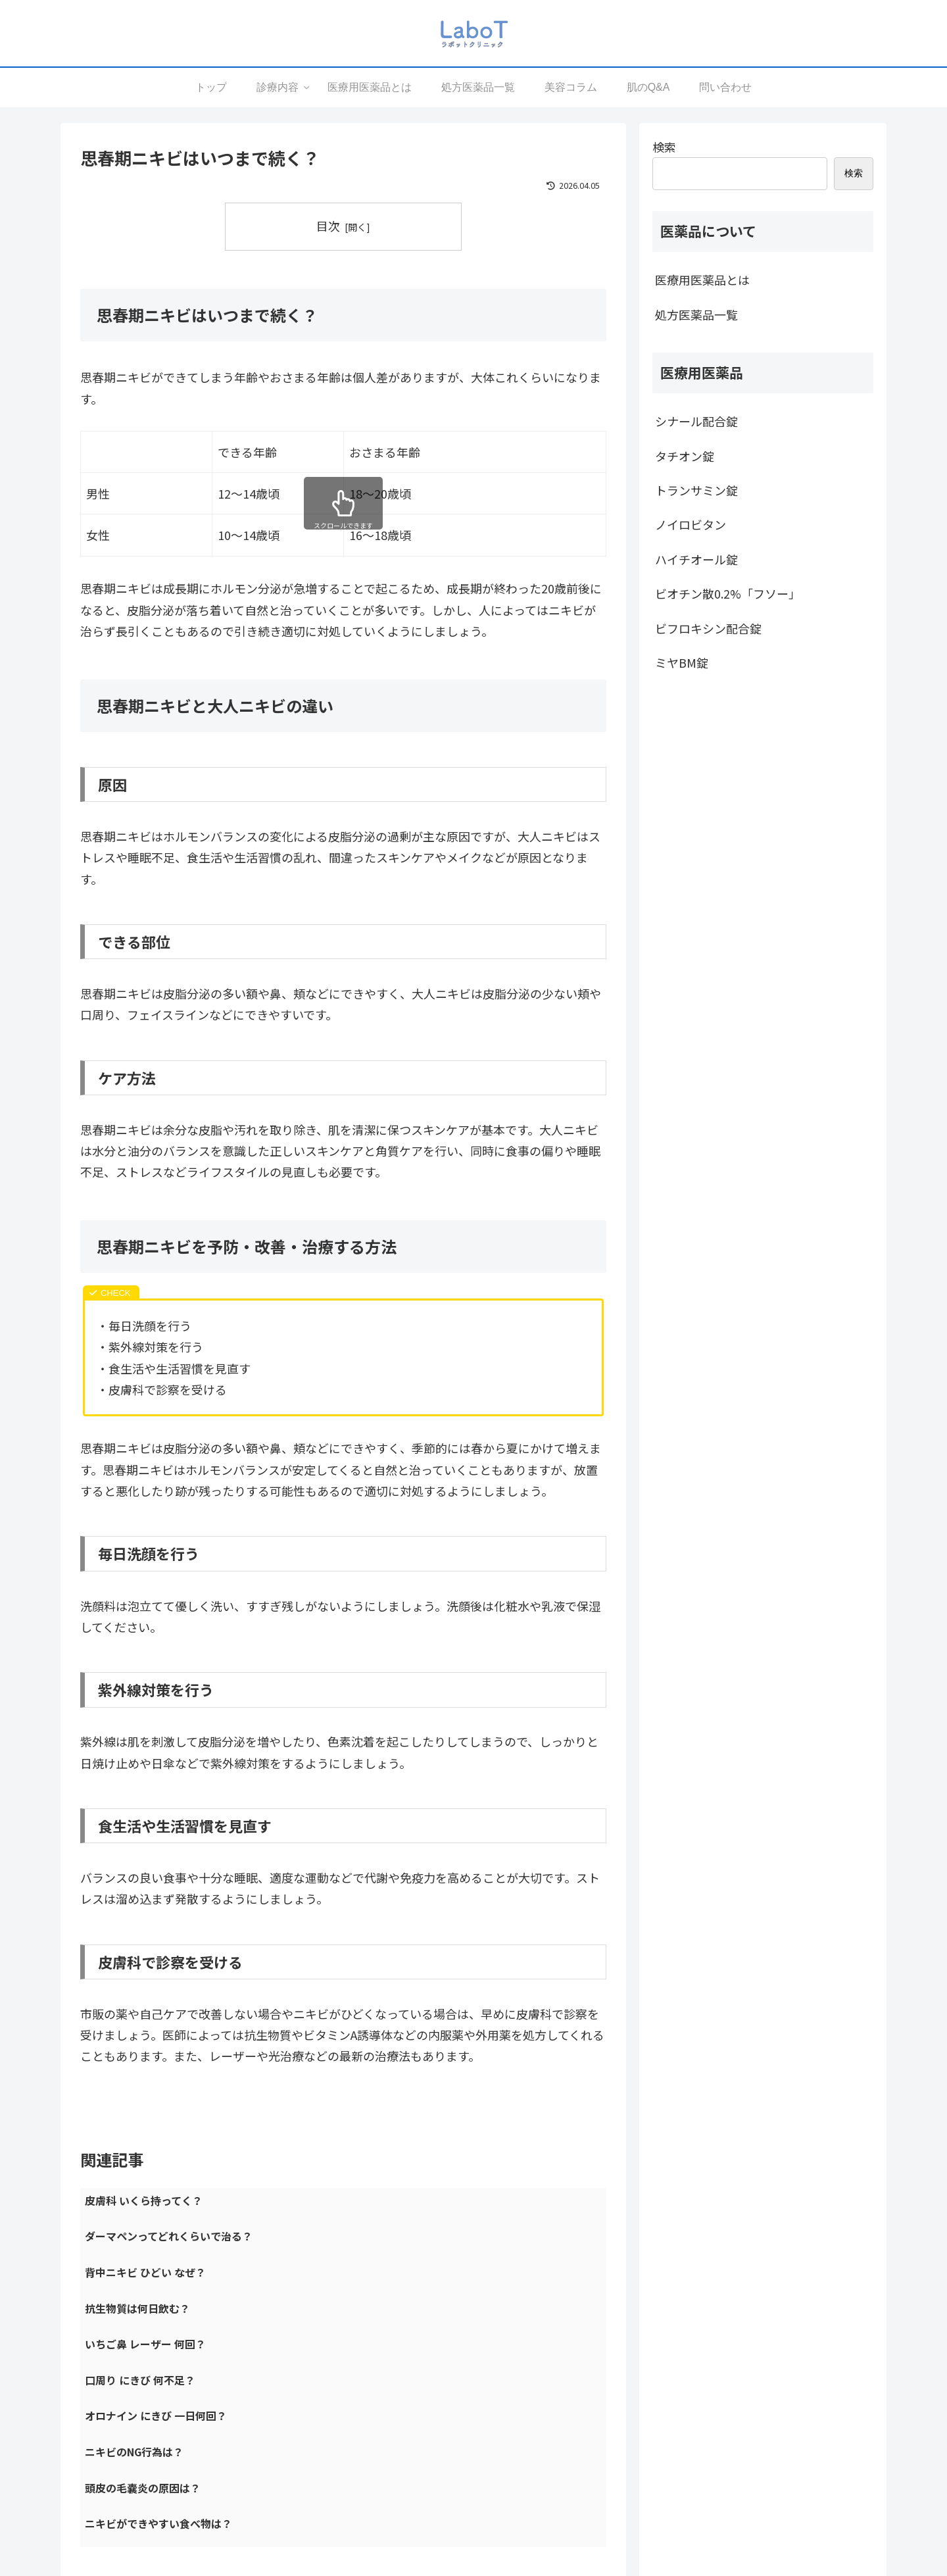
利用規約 (639, 2442)
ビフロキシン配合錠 (708, 628)
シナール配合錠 (696, 421)
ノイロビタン (690, 524)
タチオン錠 (684, 455)
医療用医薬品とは (702, 279)
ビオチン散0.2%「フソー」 (727, 593)
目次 (328, 225)
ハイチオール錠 (696, 559)
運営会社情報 (649, 2399)
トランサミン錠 (696, 490)
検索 (664, 146)
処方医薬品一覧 (696, 314)
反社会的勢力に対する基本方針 (685, 2463)
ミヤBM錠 (681, 662)
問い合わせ (644, 2484)
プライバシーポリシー (667, 2420)
